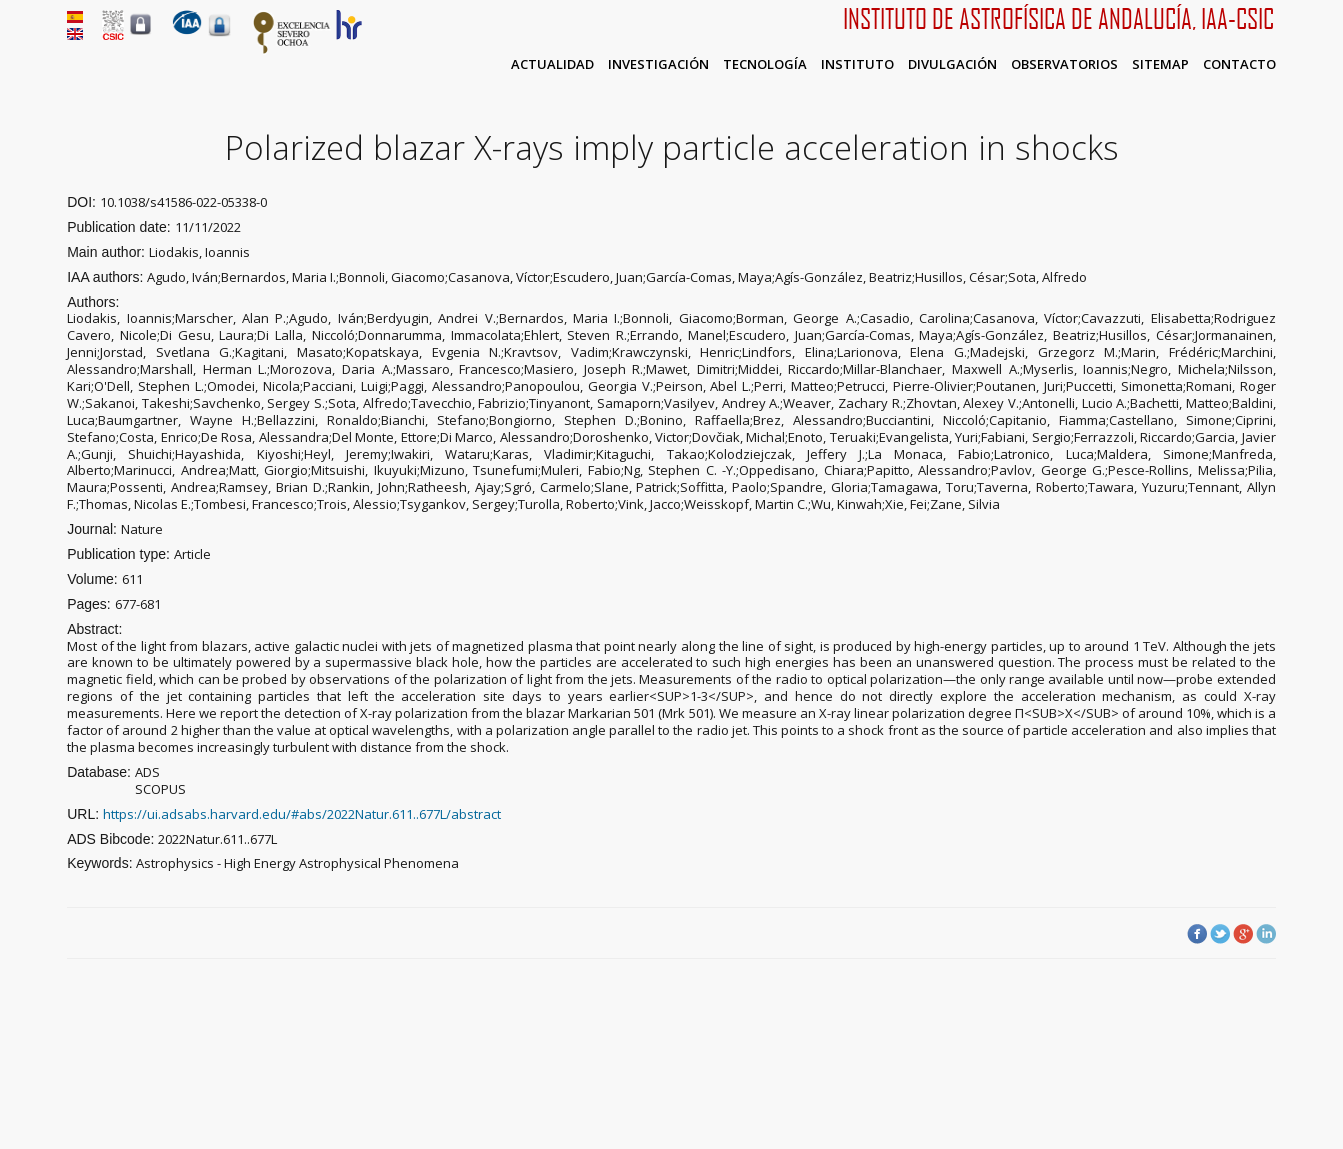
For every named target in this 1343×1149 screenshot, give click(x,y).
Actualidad (552, 64)
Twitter (1220, 934)
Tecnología (765, 64)
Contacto (1239, 64)
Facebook (1197, 934)
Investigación (658, 64)
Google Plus (1243, 934)
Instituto (857, 64)
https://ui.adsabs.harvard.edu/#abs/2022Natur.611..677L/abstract (302, 814)
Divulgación (952, 64)
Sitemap (1160, 64)
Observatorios (1064, 64)
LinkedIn (1266, 934)
